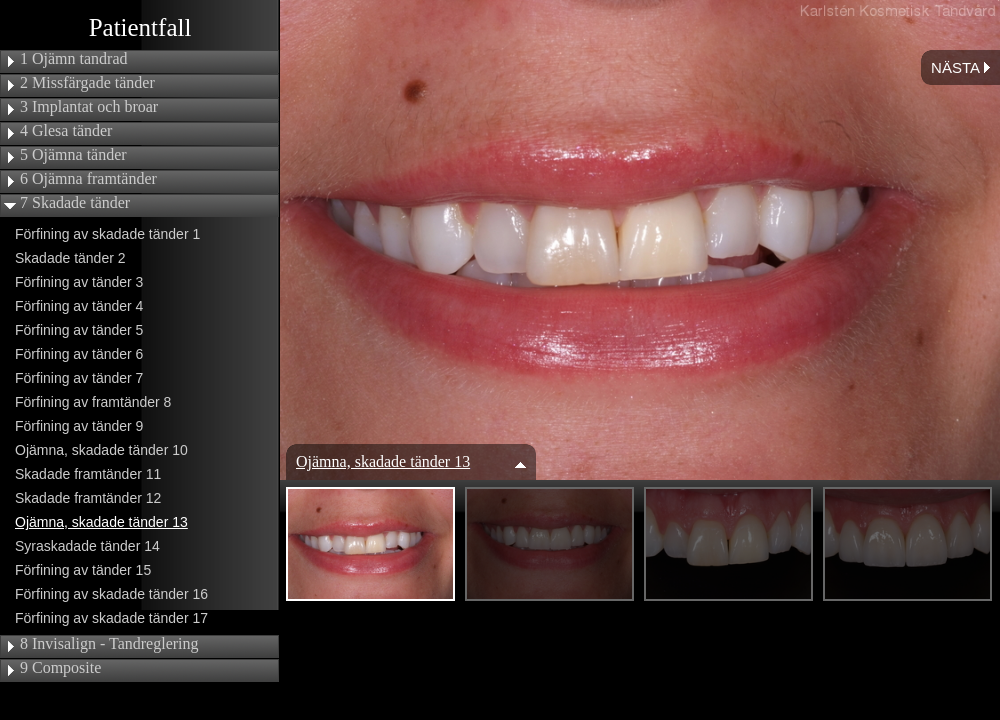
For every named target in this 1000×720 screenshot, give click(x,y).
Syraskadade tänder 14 (87, 546)
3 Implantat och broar (89, 107)
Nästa (960, 67)
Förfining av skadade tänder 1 (107, 234)
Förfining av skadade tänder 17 (111, 618)
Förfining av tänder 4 (79, 306)
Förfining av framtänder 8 (93, 402)
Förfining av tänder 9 (79, 426)
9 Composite (60, 668)
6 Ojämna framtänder (88, 179)
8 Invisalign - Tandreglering (109, 644)
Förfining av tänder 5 (79, 330)
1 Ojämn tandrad (74, 59)
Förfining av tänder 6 (79, 354)
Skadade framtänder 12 (88, 498)
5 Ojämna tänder (73, 155)
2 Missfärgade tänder (87, 83)
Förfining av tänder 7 (79, 378)
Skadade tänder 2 (70, 258)
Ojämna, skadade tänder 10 (101, 450)
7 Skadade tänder (75, 203)
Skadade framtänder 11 (88, 474)
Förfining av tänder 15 (83, 570)
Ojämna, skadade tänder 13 (101, 522)
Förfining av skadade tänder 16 (111, 594)
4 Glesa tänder (66, 131)
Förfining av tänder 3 (79, 282)
